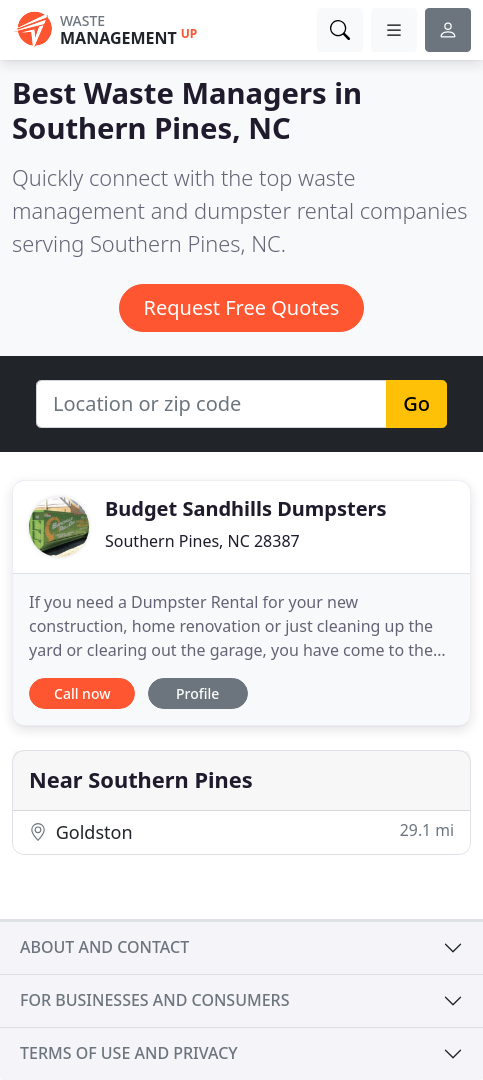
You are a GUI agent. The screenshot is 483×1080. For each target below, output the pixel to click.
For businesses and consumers (154, 1000)
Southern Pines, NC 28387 (202, 541)
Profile (197, 693)
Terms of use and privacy (129, 1053)
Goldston (241, 831)
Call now (82, 693)
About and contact (104, 947)
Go (416, 403)
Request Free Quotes (242, 307)
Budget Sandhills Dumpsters (246, 508)
